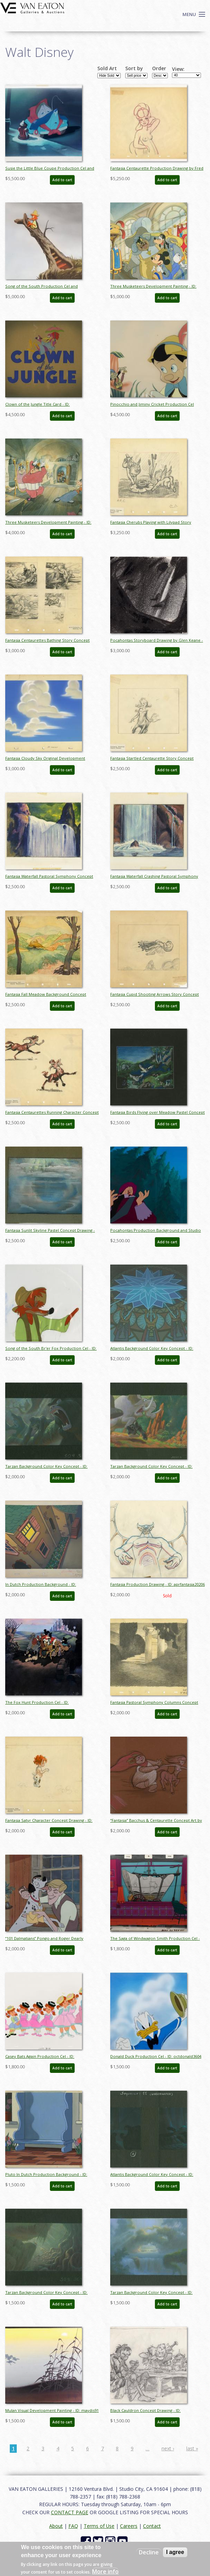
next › (168, 2448)
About (56, 2526)
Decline (149, 2552)
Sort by (134, 68)
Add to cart (62, 179)
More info (105, 2571)
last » (192, 2448)
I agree (175, 2552)
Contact (152, 2526)
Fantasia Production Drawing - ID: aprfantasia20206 (157, 1584)
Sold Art (107, 68)
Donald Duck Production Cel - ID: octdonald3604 (155, 2056)
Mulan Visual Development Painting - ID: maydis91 (52, 2410)
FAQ (73, 2526)
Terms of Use (99, 2526)
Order (159, 68)
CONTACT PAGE (69, 2512)
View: (178, 69)
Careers (128, 2526)
